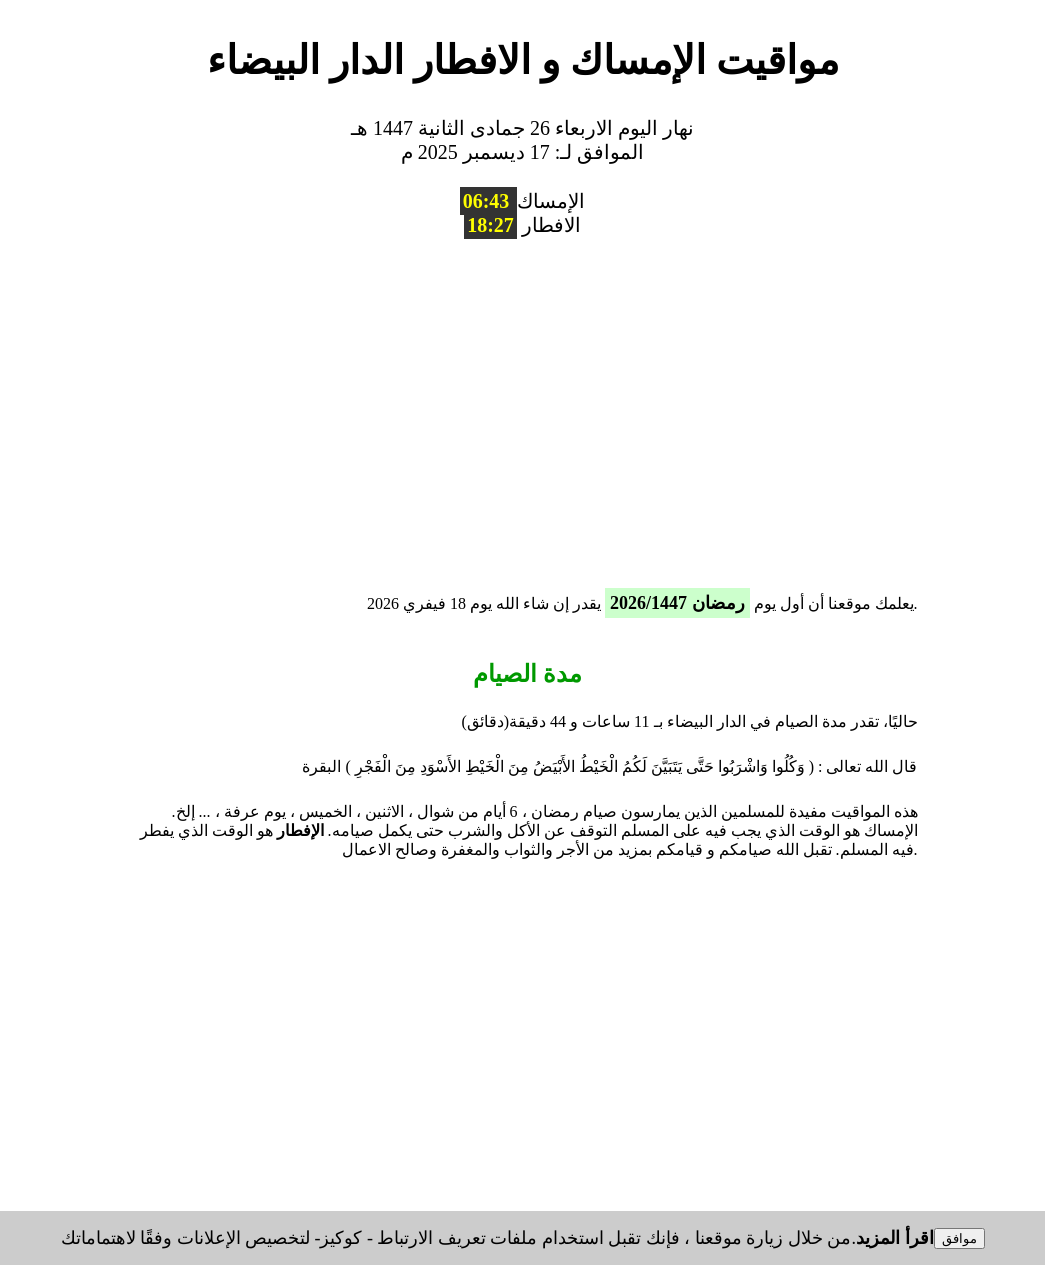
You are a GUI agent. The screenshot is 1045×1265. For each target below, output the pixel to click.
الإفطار (300, 830)
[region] (523, 407)
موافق (959, 1238)
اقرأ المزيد (895, 1238)
